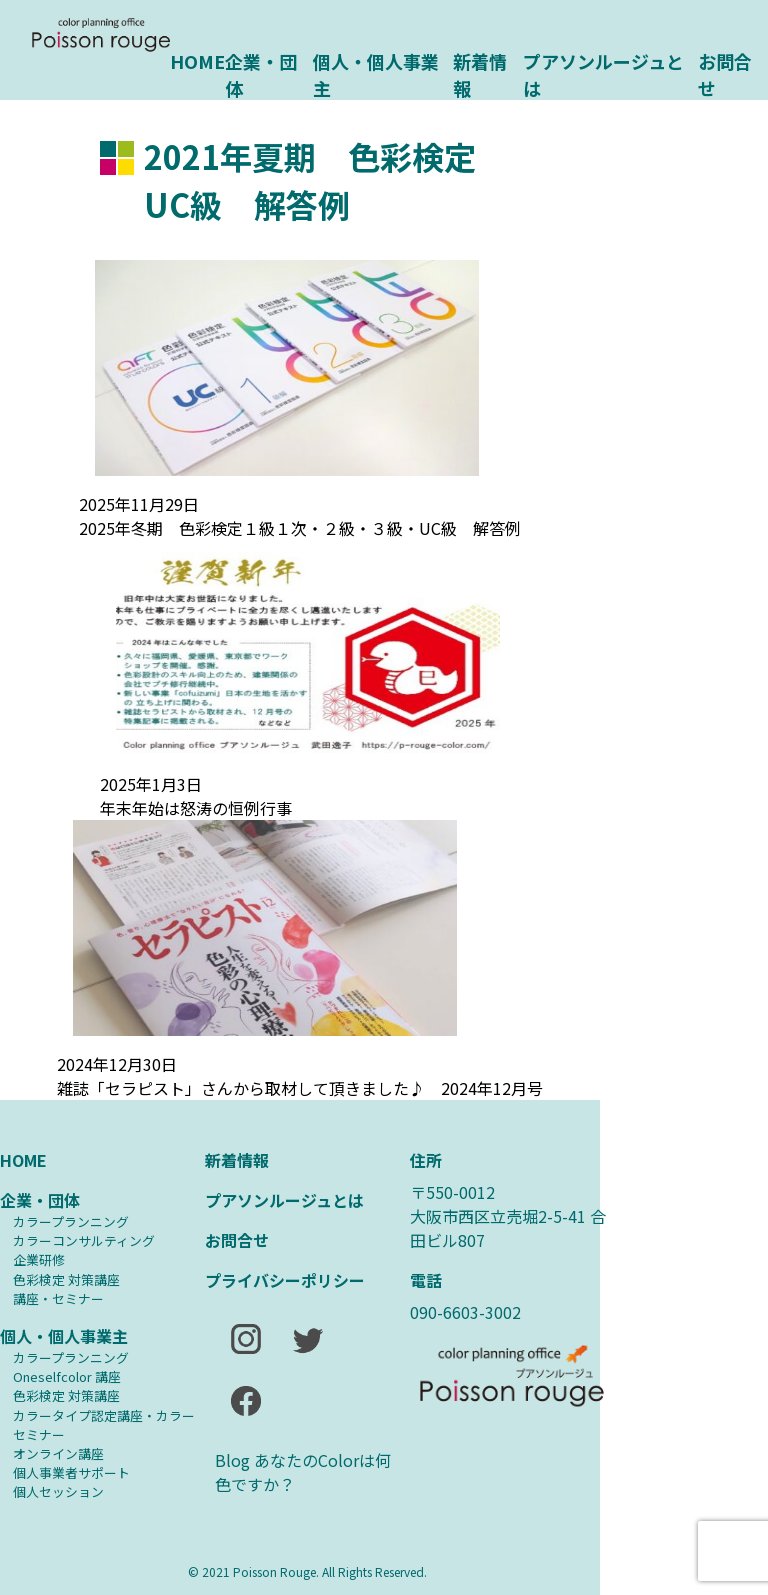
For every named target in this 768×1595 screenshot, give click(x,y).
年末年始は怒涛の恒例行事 (196, 808)
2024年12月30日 (117, 1064)
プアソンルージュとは (603, 73)
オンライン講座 (58, 1453)
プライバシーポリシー (285, 1280)
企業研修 (39, 1259)
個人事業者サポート (71, 1472)
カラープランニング (71, 1221)
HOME (197, 61)
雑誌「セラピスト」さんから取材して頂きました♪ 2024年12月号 (300, 1088)
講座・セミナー (58, 1298)
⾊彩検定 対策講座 (66, 1279)
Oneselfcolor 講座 (67, 1376)
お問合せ (725, 73)
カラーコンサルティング (84, 1240)
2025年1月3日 (151, 784)
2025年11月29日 (139, 504)
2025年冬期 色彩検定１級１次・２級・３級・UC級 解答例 (300, 528)
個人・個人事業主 (376, 73)
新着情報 (480, 73)
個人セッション (58, 1491)
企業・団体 (261, 73)
